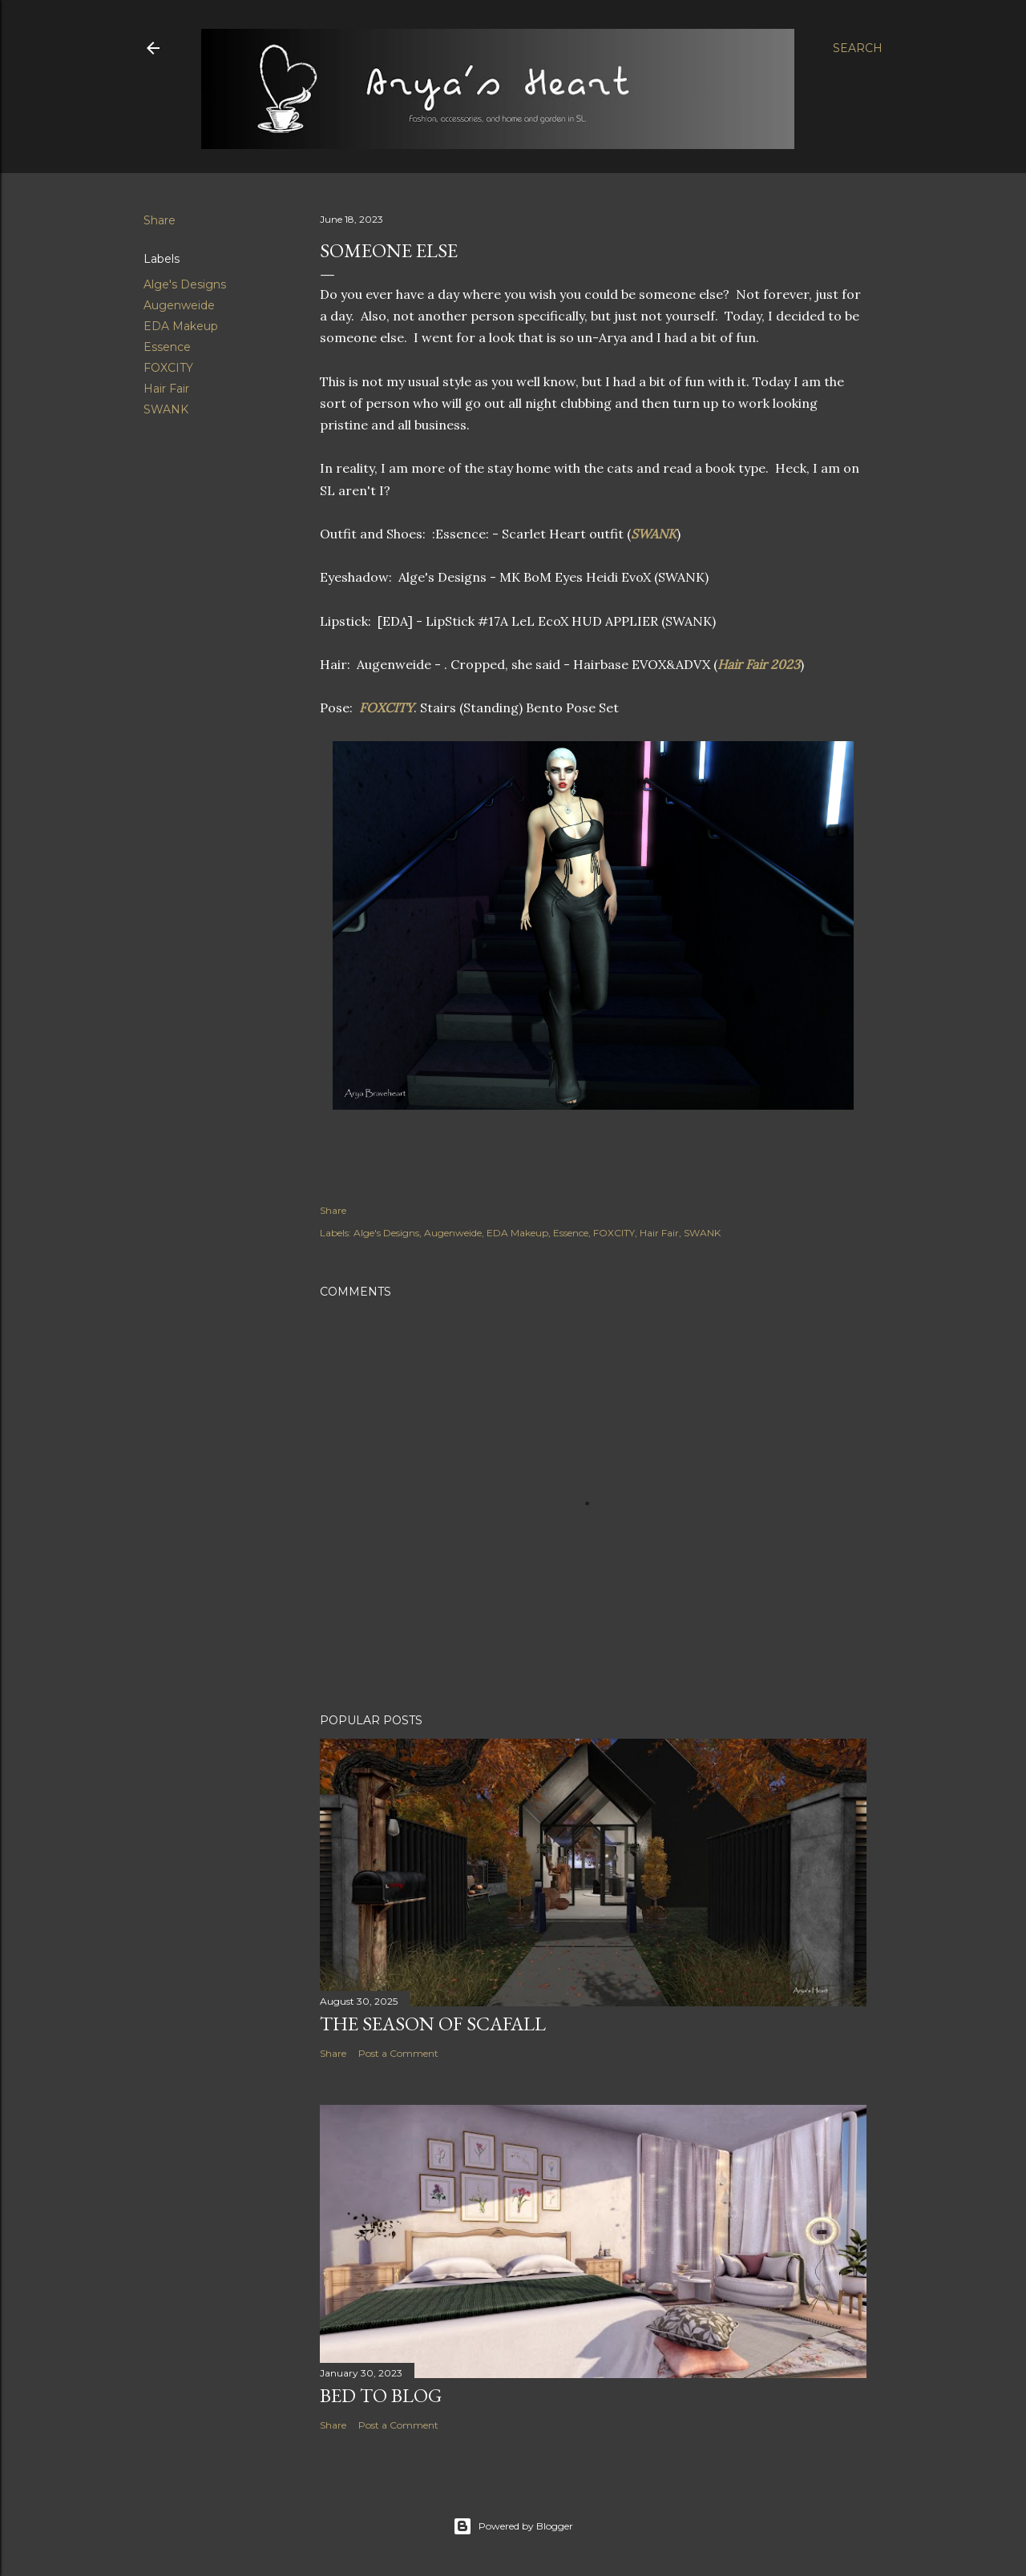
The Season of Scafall (433, 2023)
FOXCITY (168, 368)
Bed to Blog (381, 2395)
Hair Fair (166, 388)
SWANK (165, 409)
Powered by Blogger (513, 2526)
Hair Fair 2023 (758, 664)
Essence (167, 347)
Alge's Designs (184, 284)
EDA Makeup (180, 326)
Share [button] (159, 220)
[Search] (858, 48)
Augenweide (179, 305)
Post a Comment (398, 2053)
